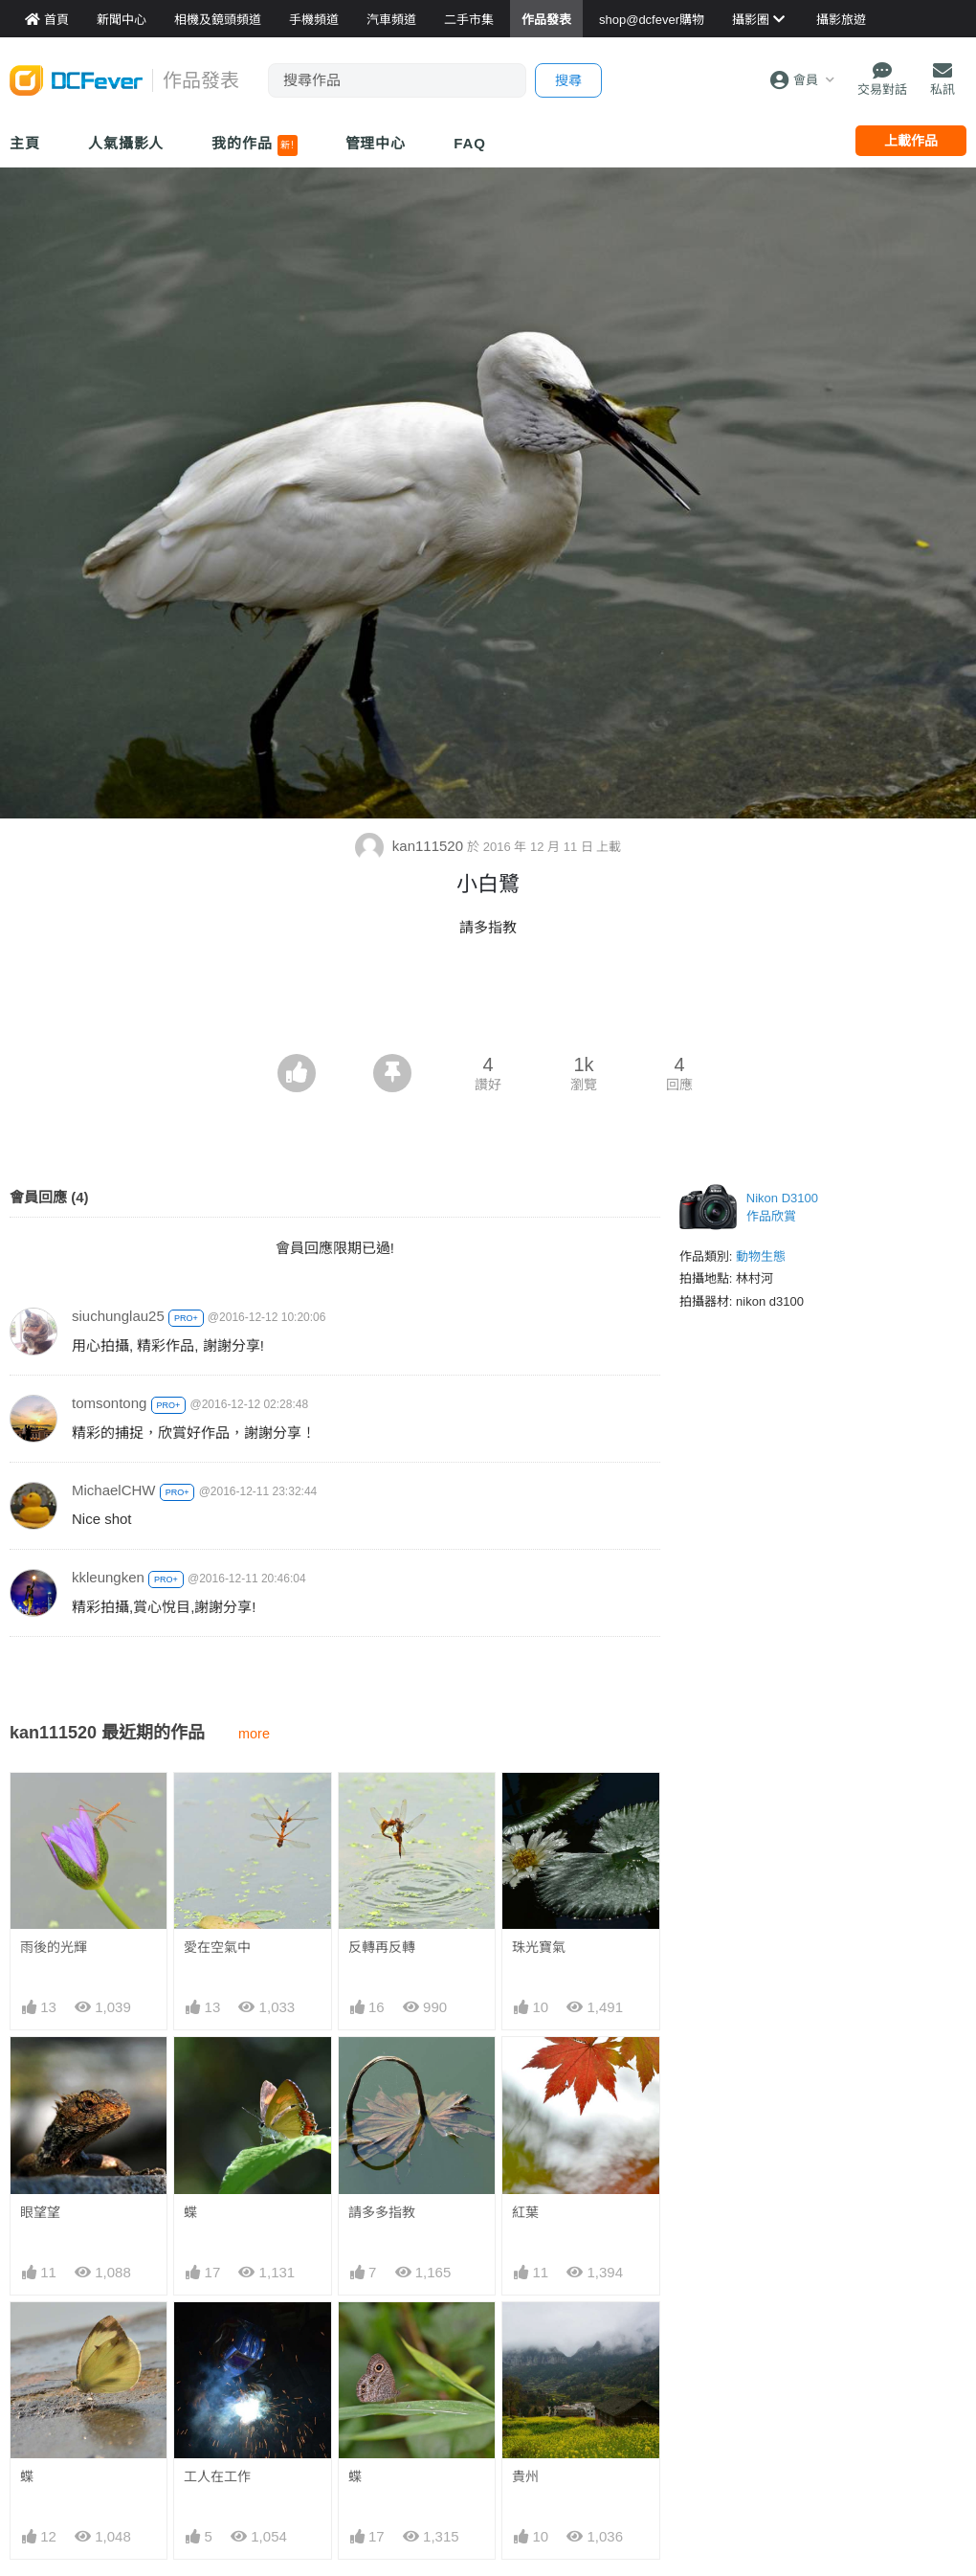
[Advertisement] (488, 1001)
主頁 (25, 143)
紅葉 (525, 2212)
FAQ (470, 143)
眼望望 (40, 2212)
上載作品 (911, 140)
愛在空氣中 (217, 1947)
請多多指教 (381, 2212)
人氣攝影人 (126, 143)
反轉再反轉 (381, 1947)
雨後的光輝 (53, 1947)
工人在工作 (217, 2476)
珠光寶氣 (539, 1947)
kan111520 (411, 846)
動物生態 (761, 1256)
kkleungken (108, 1577)
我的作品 (254, 145)
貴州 (525, 2336)
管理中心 (376, 143)
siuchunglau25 (118, 1316)
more (254, 1733)
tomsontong (109, 1403)
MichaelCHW (114, 1490)
